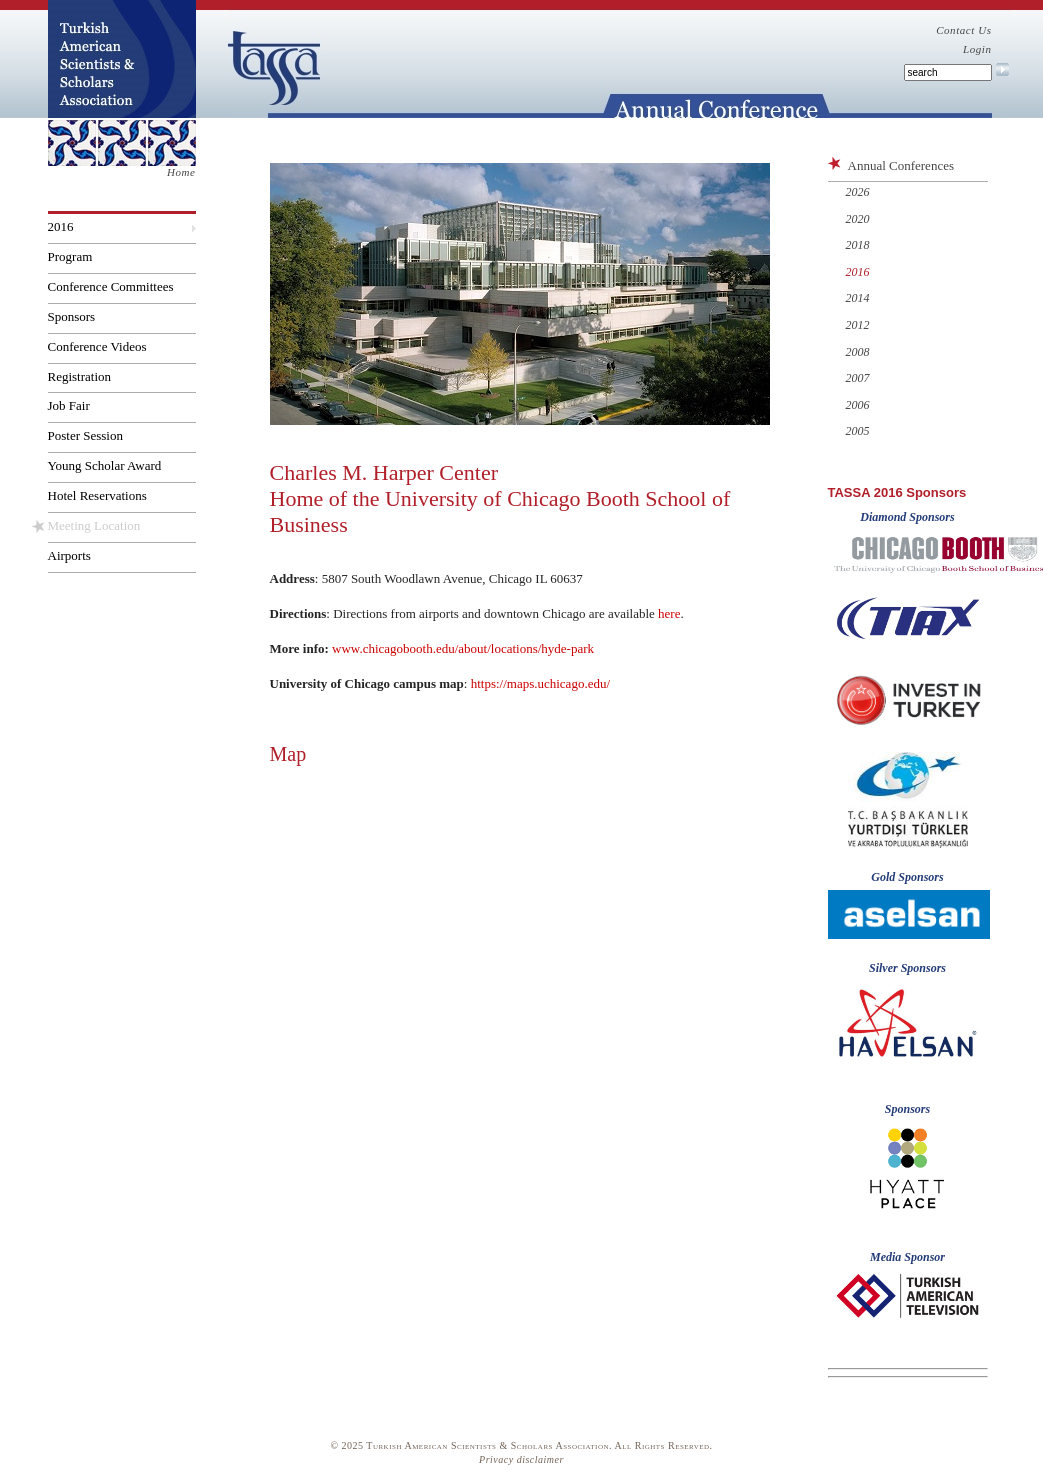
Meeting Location (94, 525)
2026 (858, 192)
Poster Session (85, 435)
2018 (858, 245)
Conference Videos (97, 346)
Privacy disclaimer (521, 1459)
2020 (858, 219)
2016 (61, 226)
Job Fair (69, 405)
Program (70, 256)
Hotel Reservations (97, 495)
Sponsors (72, 316)
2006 (858, 405)
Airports (69, 555)
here (669, 613)
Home (181, 172)
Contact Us (963, 30)
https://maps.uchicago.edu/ (540, 683)
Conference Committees (111, 286)
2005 (858, 431)
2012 (858, 325)
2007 (858, 378)
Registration (80, 376)
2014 (858, 298)
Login (977, 49)
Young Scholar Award (105, 465)
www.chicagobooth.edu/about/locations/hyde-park (463, 648)
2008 (858, 352)
